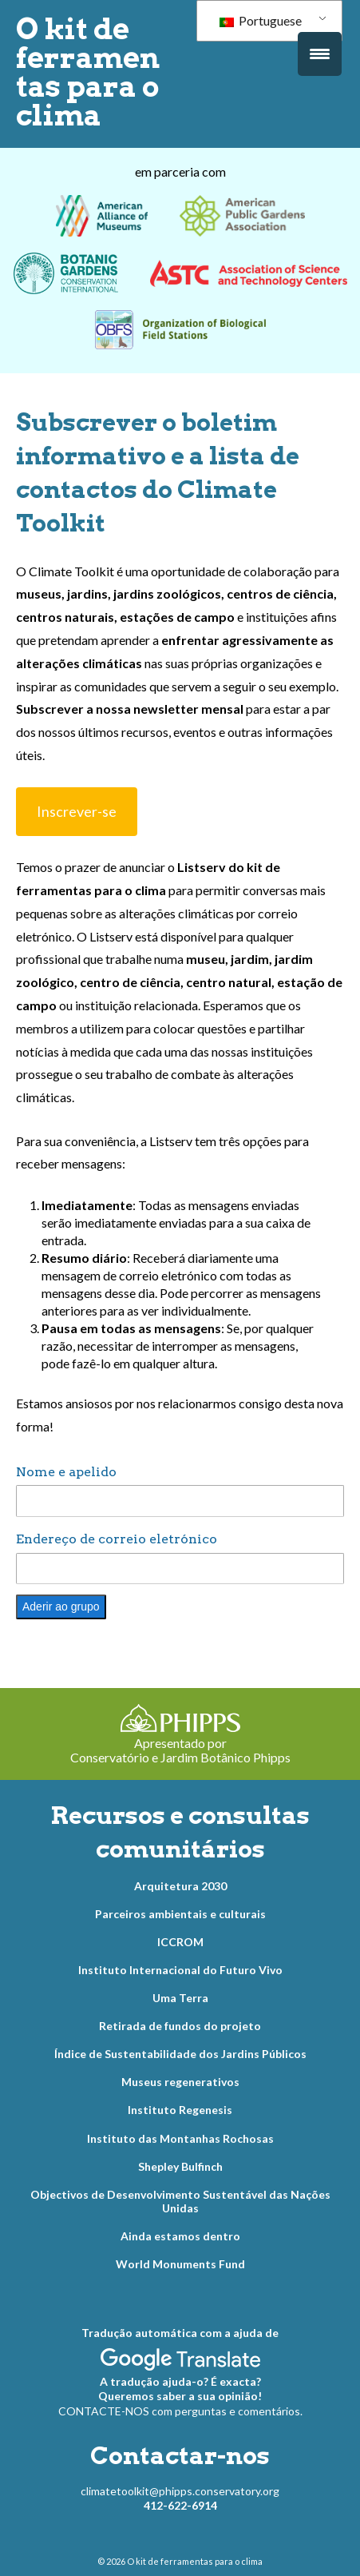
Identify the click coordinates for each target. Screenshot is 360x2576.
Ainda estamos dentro (180, 2236)
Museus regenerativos (180, 2081)
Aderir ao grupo (61, 1606)
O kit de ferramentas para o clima (88, 72)
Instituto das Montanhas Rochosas (180, 2138)
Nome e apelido (66, 1471)
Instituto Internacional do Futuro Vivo (180, 1970)
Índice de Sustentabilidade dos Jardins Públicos (180, 2053)
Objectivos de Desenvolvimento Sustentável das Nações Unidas (180, 2202)
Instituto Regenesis (180, 2109)
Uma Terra (180, 1998)
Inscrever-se (77, 811)
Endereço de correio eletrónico (116, 1539)
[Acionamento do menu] (320, 54)
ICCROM (180, 1942)
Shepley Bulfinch (180, 2166)
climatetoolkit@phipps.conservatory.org (180, 2491)
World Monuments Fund (180, 2264)
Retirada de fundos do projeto (180, 2026)
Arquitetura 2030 (180, 1886)
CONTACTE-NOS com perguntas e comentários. (180, 2411)
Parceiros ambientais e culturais (180, 1914)
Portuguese (261, 20)
